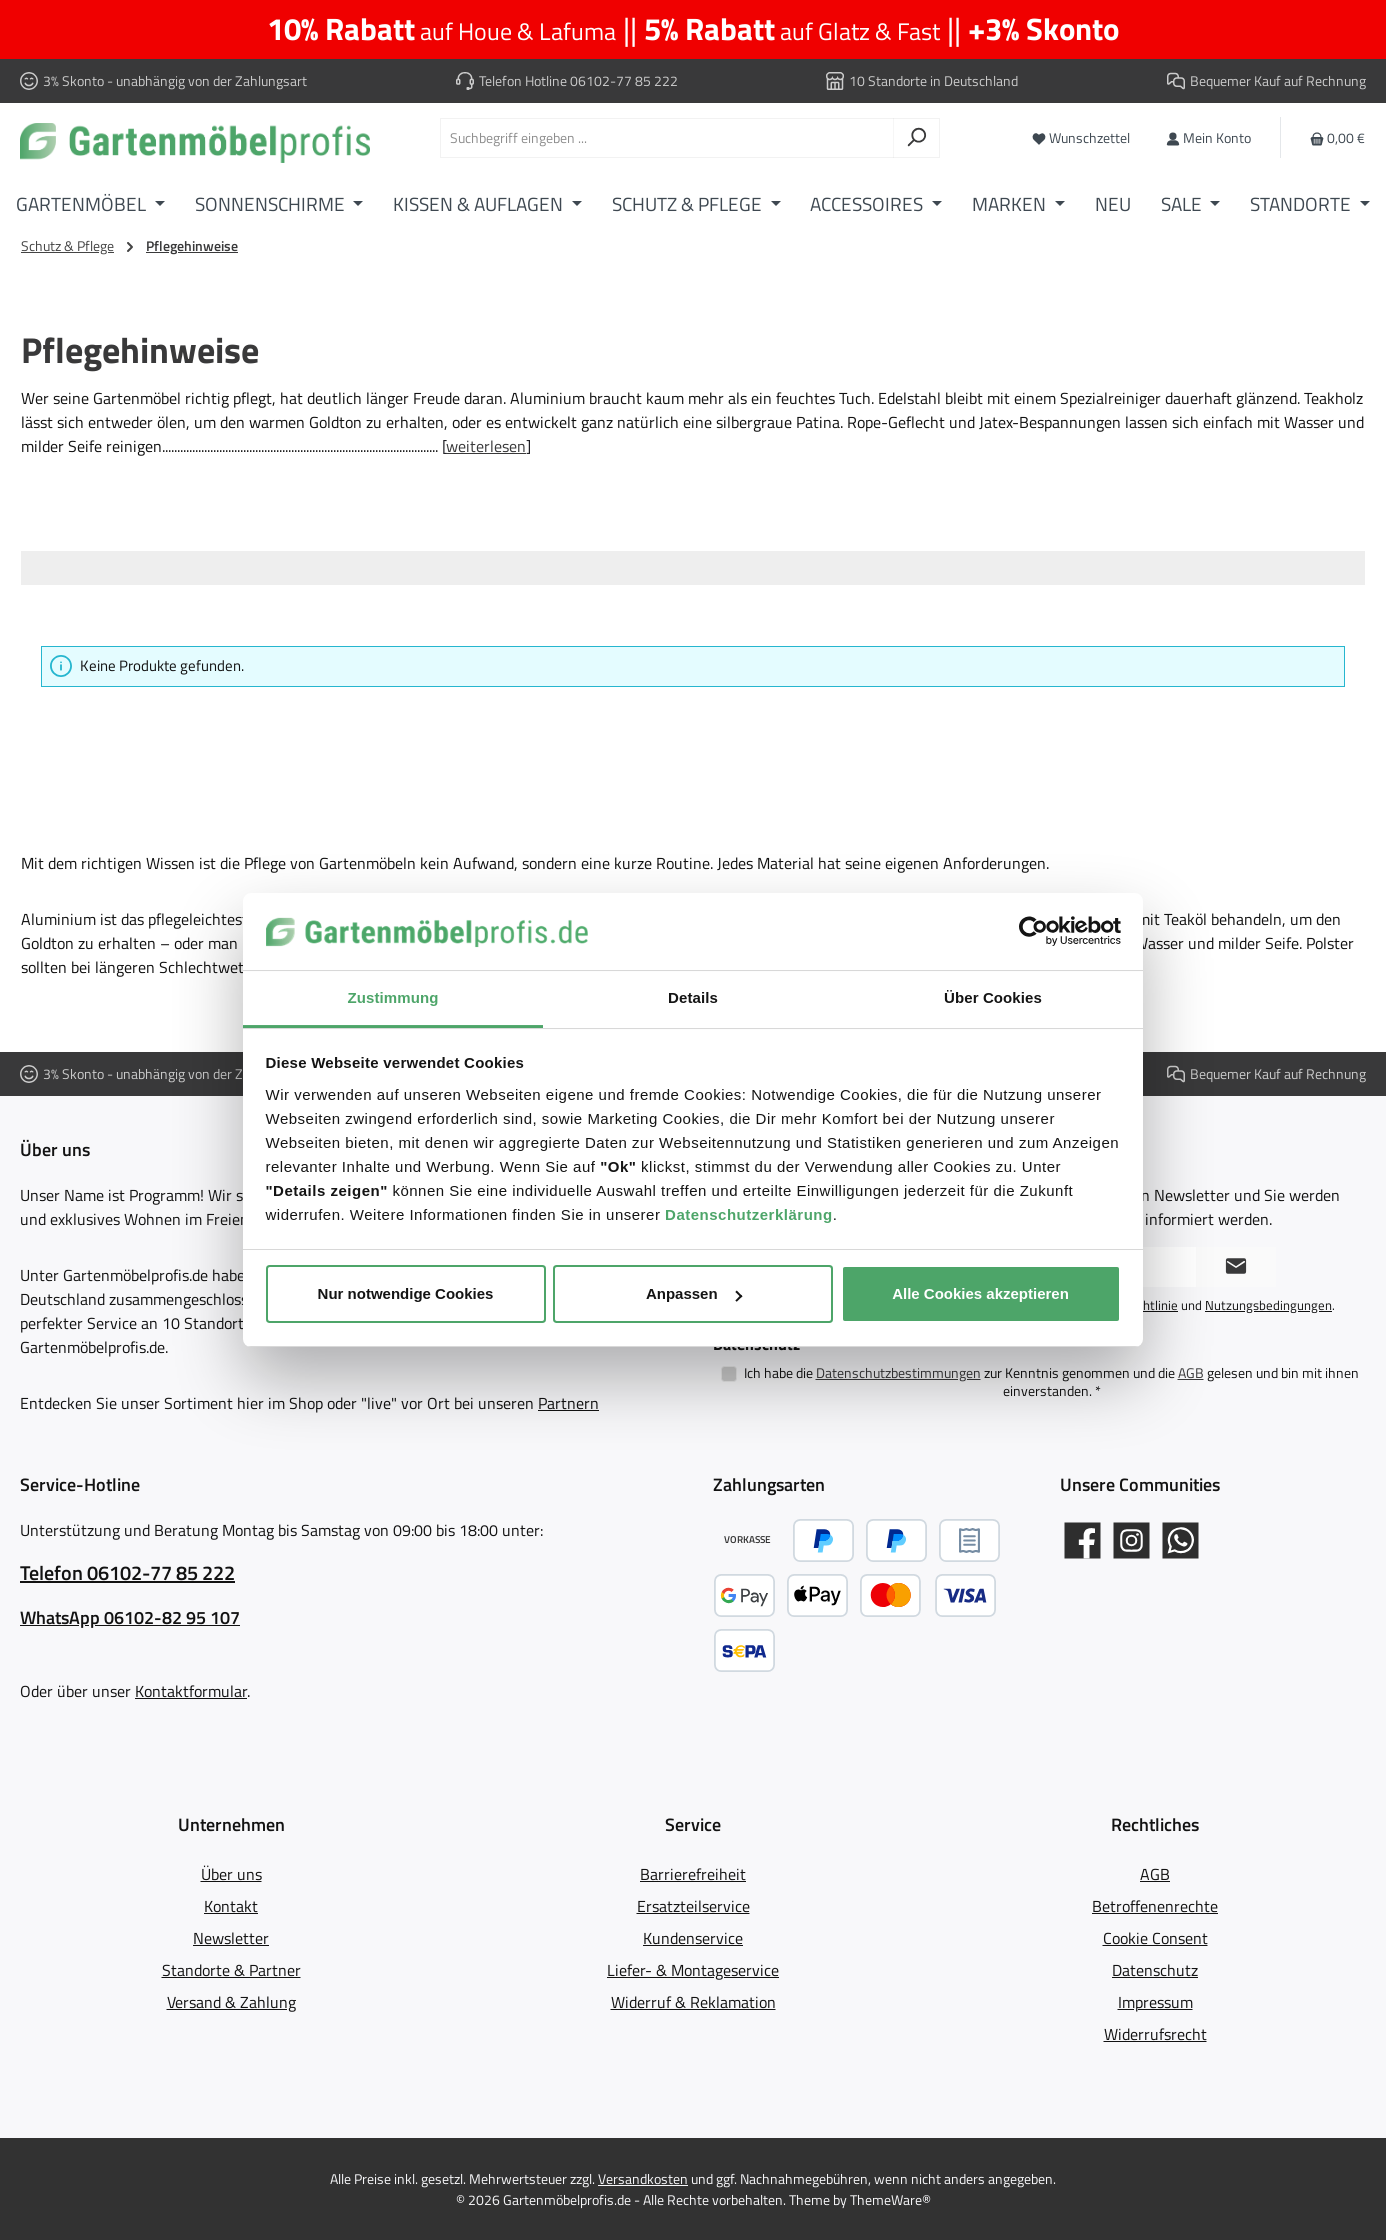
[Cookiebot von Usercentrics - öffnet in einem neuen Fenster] (1033, 932)
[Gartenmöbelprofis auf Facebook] (1082, 1540)
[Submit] (1236, 1267)
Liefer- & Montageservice (693, 1970)
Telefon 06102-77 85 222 (127, 1573)
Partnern (568, 1403)
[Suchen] (916, 138)
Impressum (1155, 2002)
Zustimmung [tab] (393, 997)
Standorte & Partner (231, 1970)
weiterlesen (486, 446)
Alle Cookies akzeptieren (980, 1293)
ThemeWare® (890, 2199)
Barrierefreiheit (693, 1874)
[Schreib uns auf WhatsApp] (1180, 1540)
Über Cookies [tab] (993, 997)
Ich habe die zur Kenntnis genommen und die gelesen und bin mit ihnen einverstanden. (1051, 1381)
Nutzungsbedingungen (1268, 1305)
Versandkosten (643, 2178)
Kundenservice (693, 1938)
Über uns (231, 1874)
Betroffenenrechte (1155, 1906)
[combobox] (667, 138)
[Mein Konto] (1208, 137)
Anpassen (694, 1293)
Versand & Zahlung (231, 2002)
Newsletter (231, 1938)
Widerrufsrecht (1155, 2034)
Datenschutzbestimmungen (898, 1372)
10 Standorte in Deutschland (933, 80)
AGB (1191, 1372)
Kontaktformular (191, 1691)
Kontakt (231, 1906)
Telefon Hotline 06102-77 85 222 (578, 80)
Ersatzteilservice (693, 1906)
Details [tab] (693, 997)
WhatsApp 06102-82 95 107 (130, 1617)
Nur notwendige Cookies (406, 1293)
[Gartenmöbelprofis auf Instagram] (1131, 1540)
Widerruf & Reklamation (693, 2002)
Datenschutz (1155, 1970)
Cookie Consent (1155, 1938)
